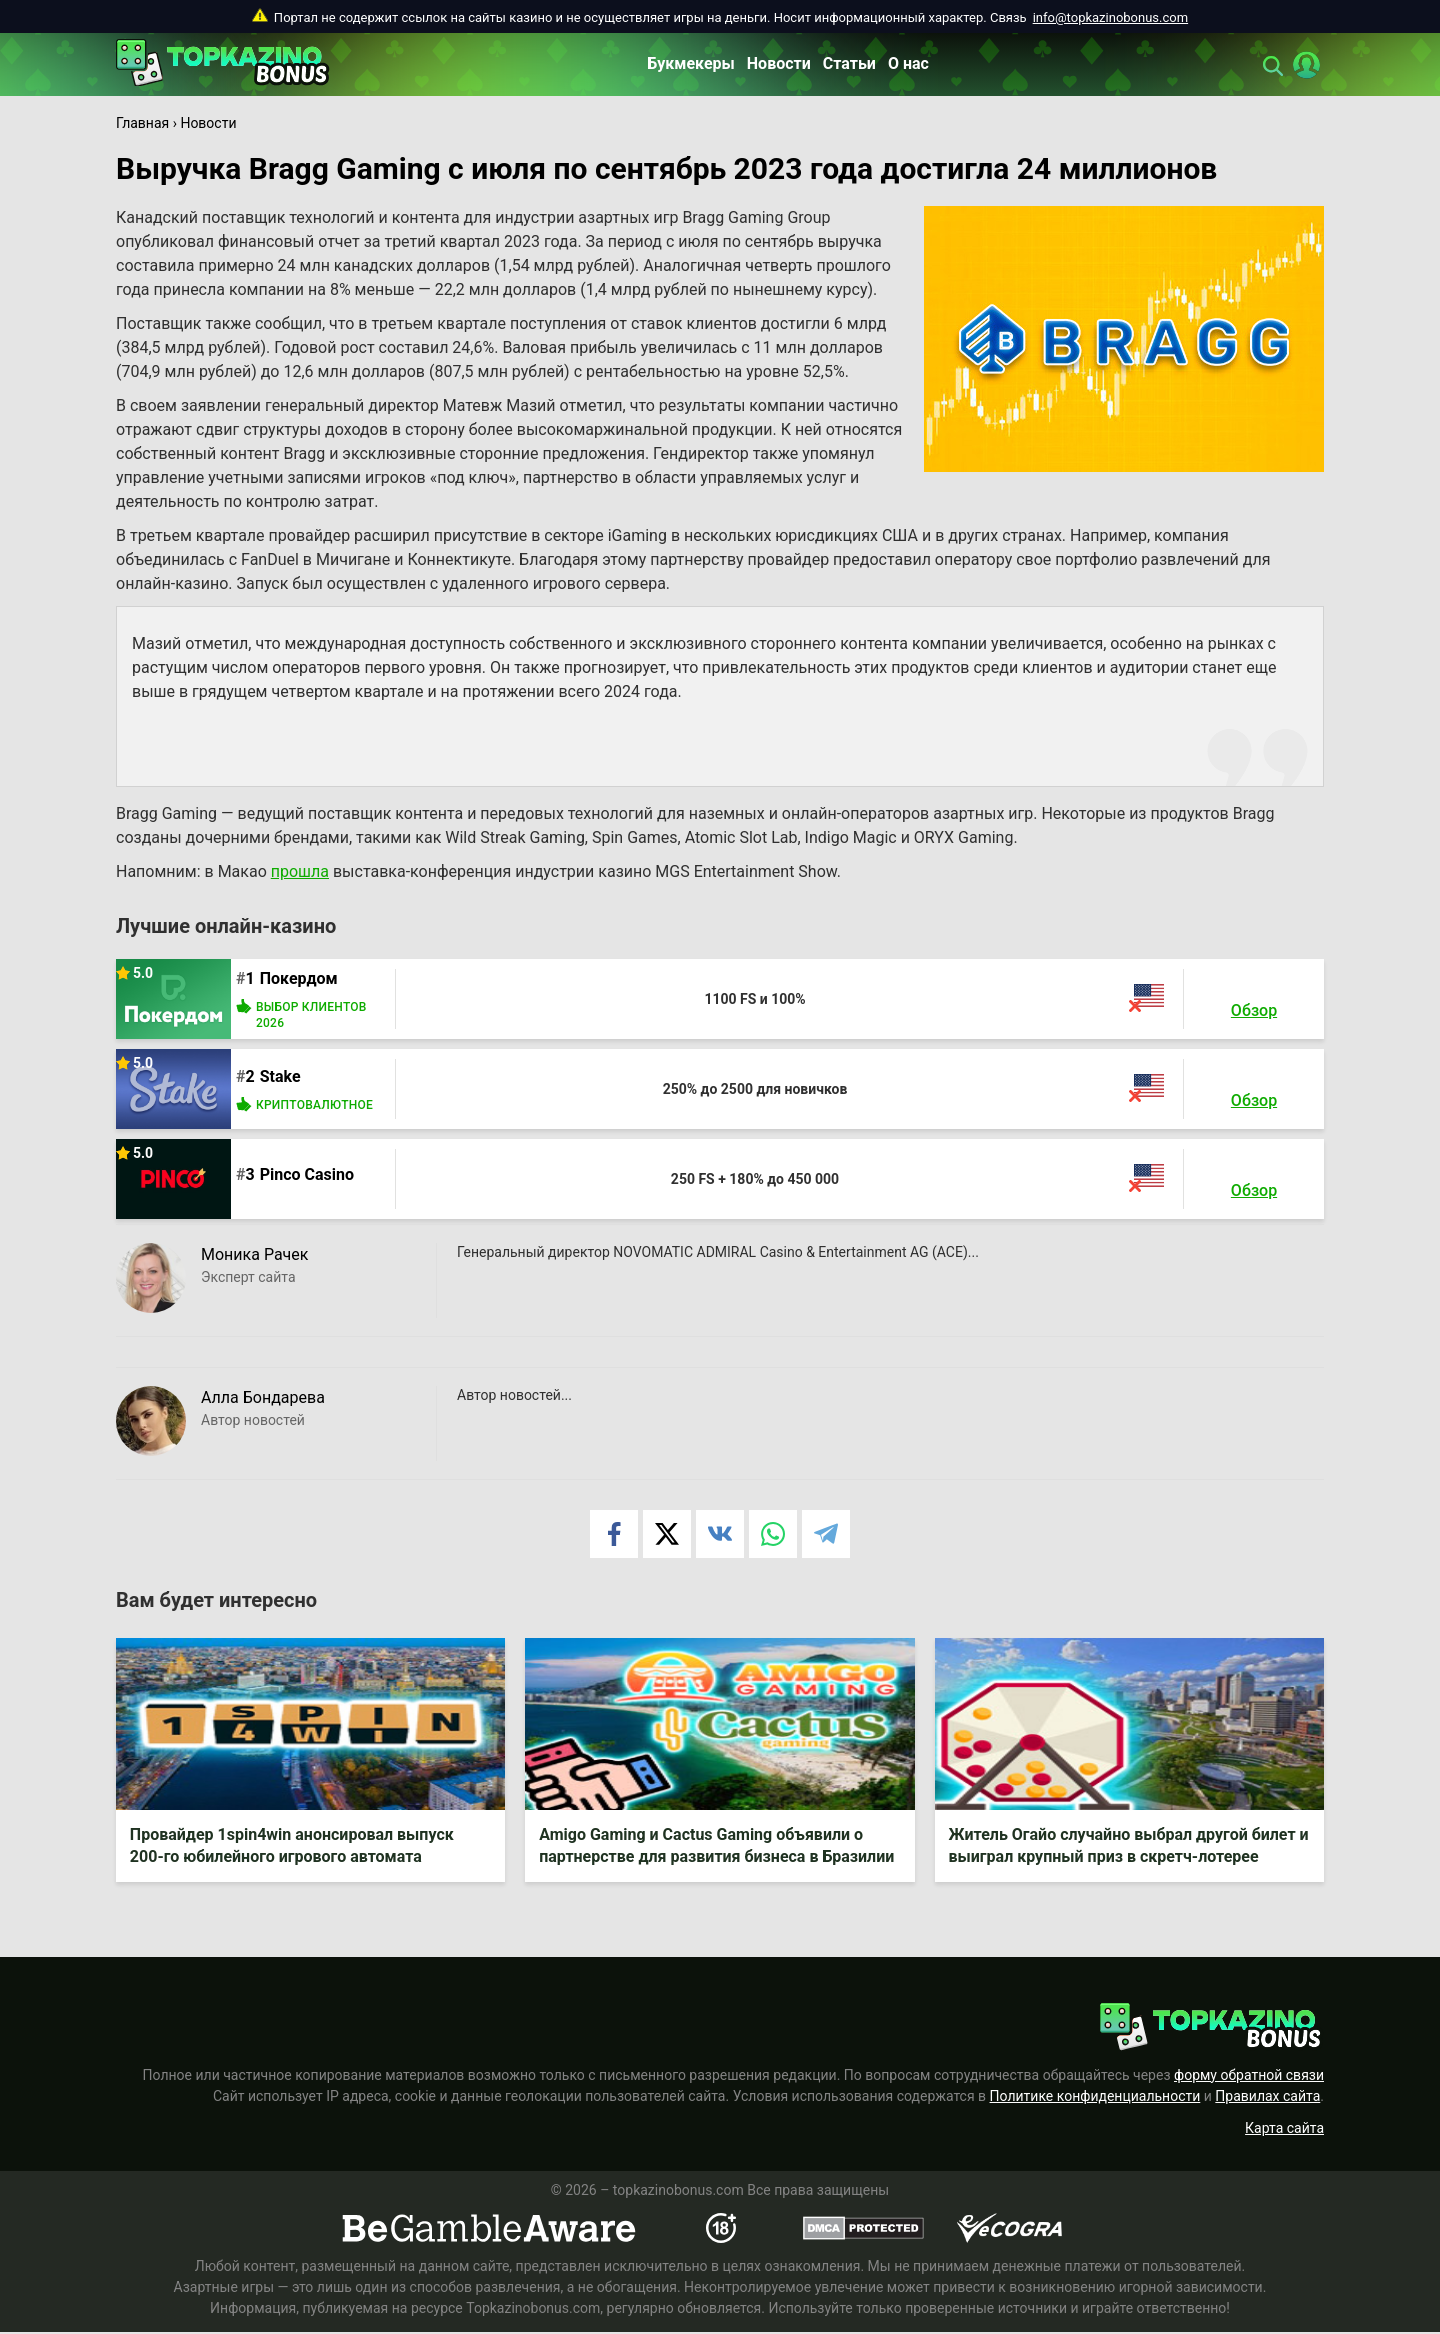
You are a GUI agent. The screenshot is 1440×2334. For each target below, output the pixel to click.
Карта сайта (1284, 2130)
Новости (779, 63)
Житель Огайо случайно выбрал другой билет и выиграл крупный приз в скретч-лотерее (1123, 1846)
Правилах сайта (1267, 2098)
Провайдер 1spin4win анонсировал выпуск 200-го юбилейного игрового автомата (293, 1846)
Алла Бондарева (263, 1397)
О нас (908, 63)
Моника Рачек (254, 1254)
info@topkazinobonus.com (1110, 17)
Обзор (1254, 1010)
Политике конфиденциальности (1095, 2098)
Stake (280, 1076)
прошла (300, 871)
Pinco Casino (307, 1174)
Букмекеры (691, 63)
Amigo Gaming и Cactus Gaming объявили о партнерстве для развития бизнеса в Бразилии (717, 1846)
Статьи (849, 63)
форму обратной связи (1249, 2077)
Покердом (299, 978)
